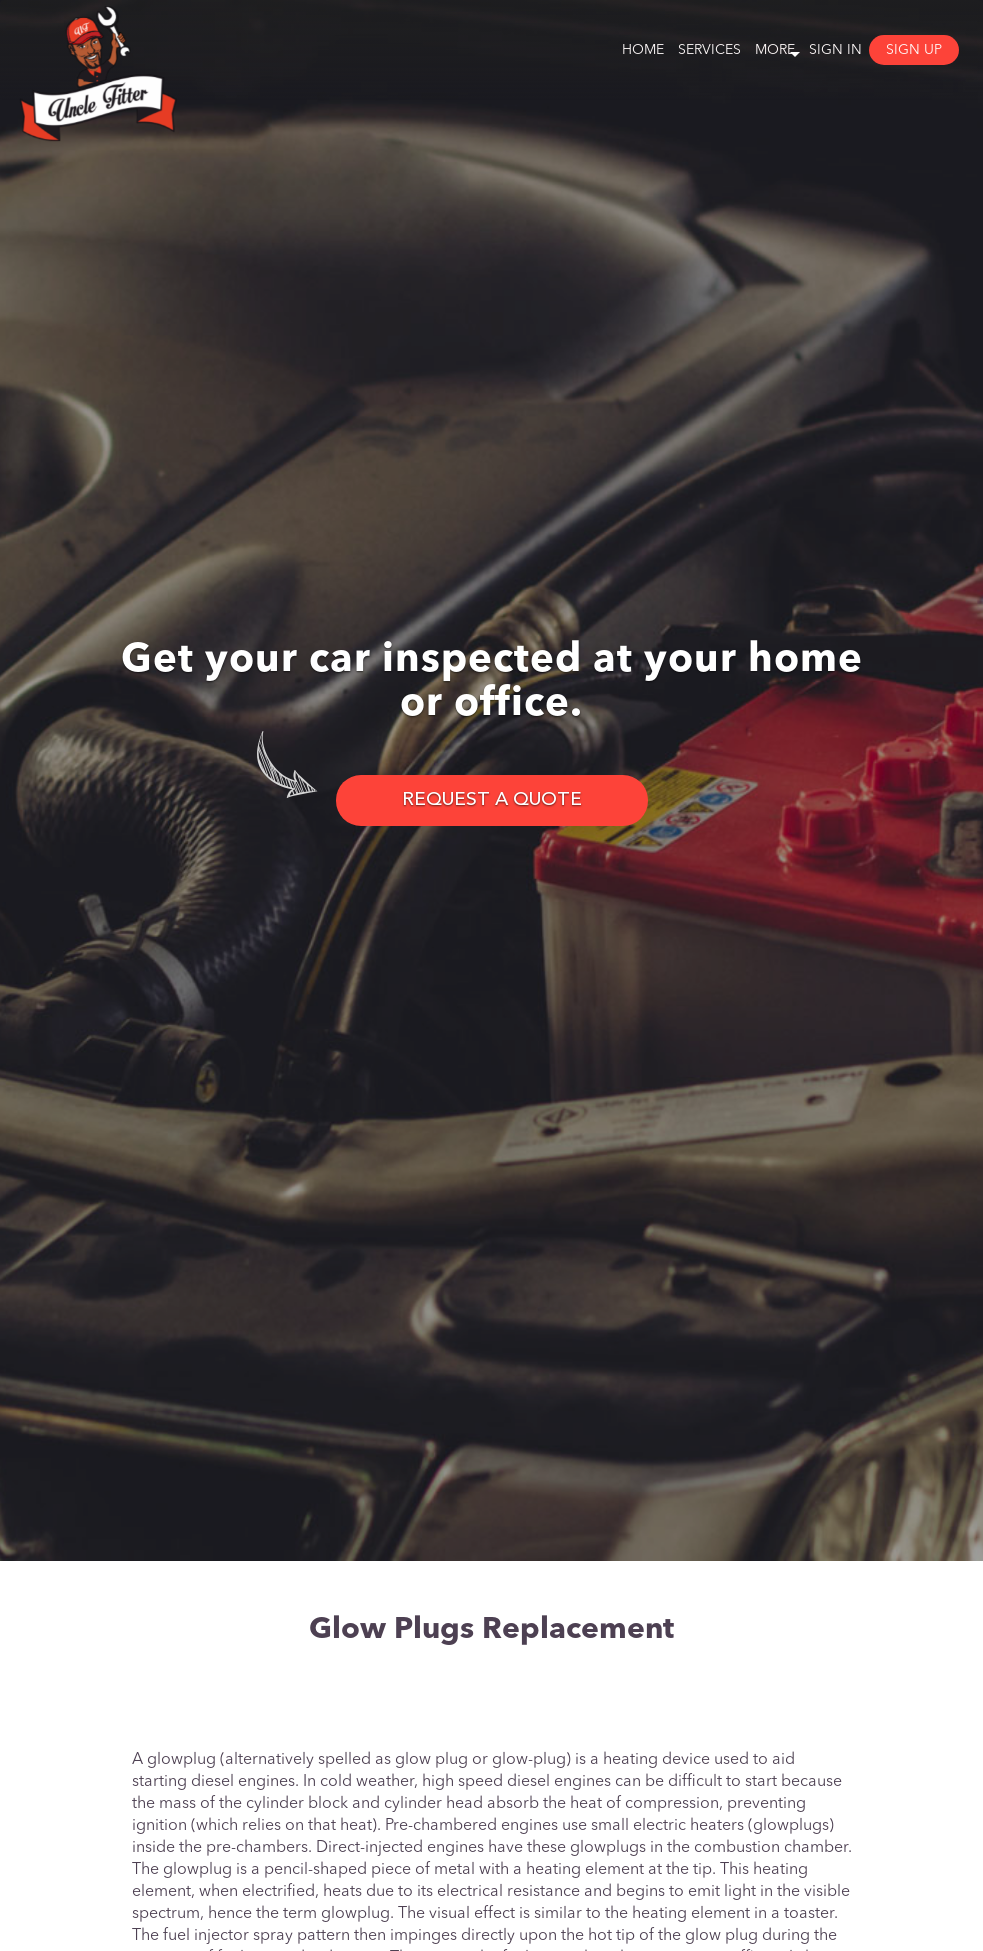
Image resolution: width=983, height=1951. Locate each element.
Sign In (835, 50)
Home (643, 50)
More (775, 50)
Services (709, 50)
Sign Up (914, 50)
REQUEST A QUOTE (492, 800)
